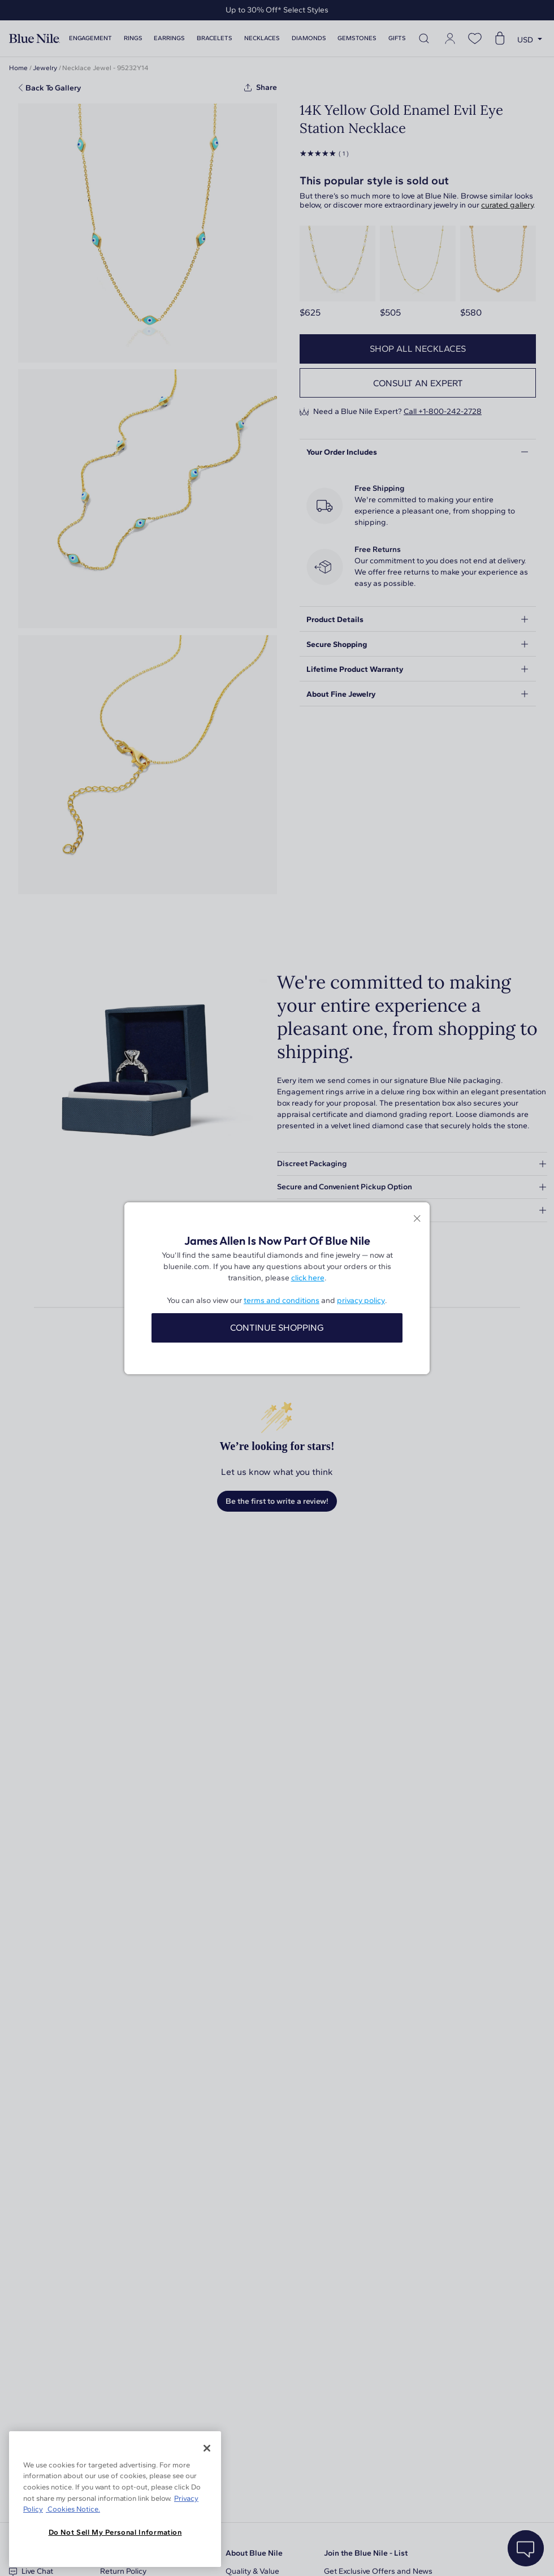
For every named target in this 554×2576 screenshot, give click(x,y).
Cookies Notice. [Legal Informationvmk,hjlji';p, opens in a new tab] (73, 2509)
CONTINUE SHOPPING (277, 1327)
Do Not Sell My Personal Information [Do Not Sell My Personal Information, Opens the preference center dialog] (115, 2532)
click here (307, 1278)
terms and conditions (281, 1300)
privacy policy (361, 1300)
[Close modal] (417, 1219)
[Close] (206, 2448)
